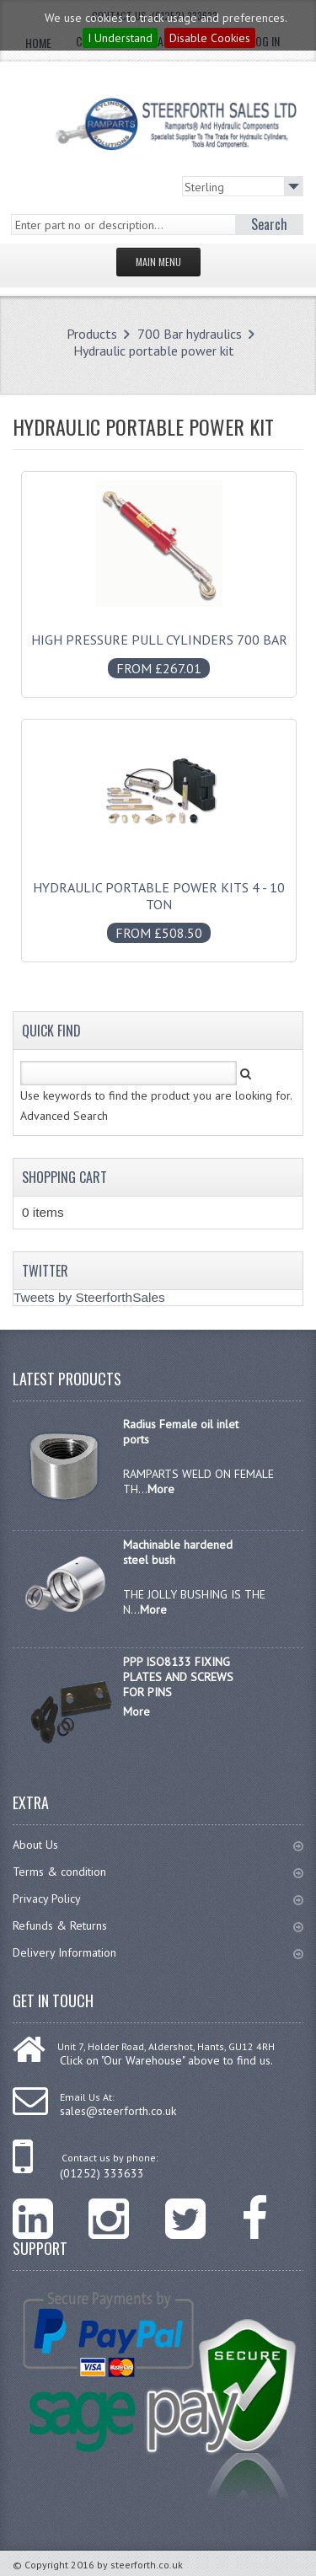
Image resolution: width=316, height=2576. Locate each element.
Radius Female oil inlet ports (180, 1432)
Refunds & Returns (158, 1925)
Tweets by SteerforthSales (89, 1297)
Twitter (45, 1271)
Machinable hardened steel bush (178, 1552)
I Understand (120, 38)
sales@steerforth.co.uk (118, 2110)
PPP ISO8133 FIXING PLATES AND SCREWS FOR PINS (178, 1677)
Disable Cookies (209, 38)
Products (92, 333)
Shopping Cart (64, 1177)
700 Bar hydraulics (189, 333)
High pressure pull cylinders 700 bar (159, 645)
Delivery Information (158, 1952)
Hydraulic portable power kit (153, 350)
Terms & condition (158, 1871)
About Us (158, 1844)
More (160, 1489)
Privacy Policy (158, 1898)
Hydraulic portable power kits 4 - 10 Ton (159, 901)
